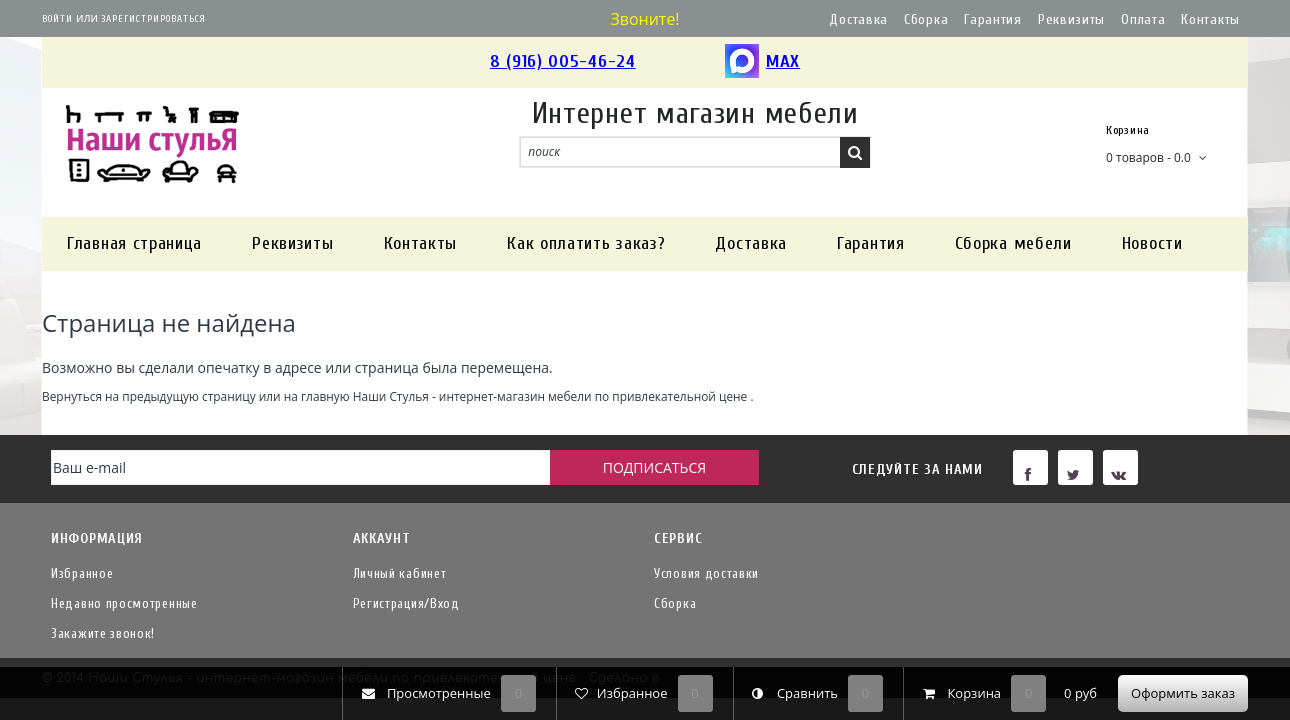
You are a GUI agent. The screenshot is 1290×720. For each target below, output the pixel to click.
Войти (57, 19)
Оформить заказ (1183, 693)
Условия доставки (706, 573)
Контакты (1210, 19)
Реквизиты (1071, 19)
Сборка (926, 19)
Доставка (858, 19)
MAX (762, 62)
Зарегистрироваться (153, 19)
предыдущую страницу (188, 396)
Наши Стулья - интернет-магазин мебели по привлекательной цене (550, 396)
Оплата (1143, 19)
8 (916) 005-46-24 (563, 61)
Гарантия (993, 19)
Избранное (82, 573)
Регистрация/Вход (406, 603)
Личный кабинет (400, 573)
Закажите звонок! (103, 633)
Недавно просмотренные (124, 603)
